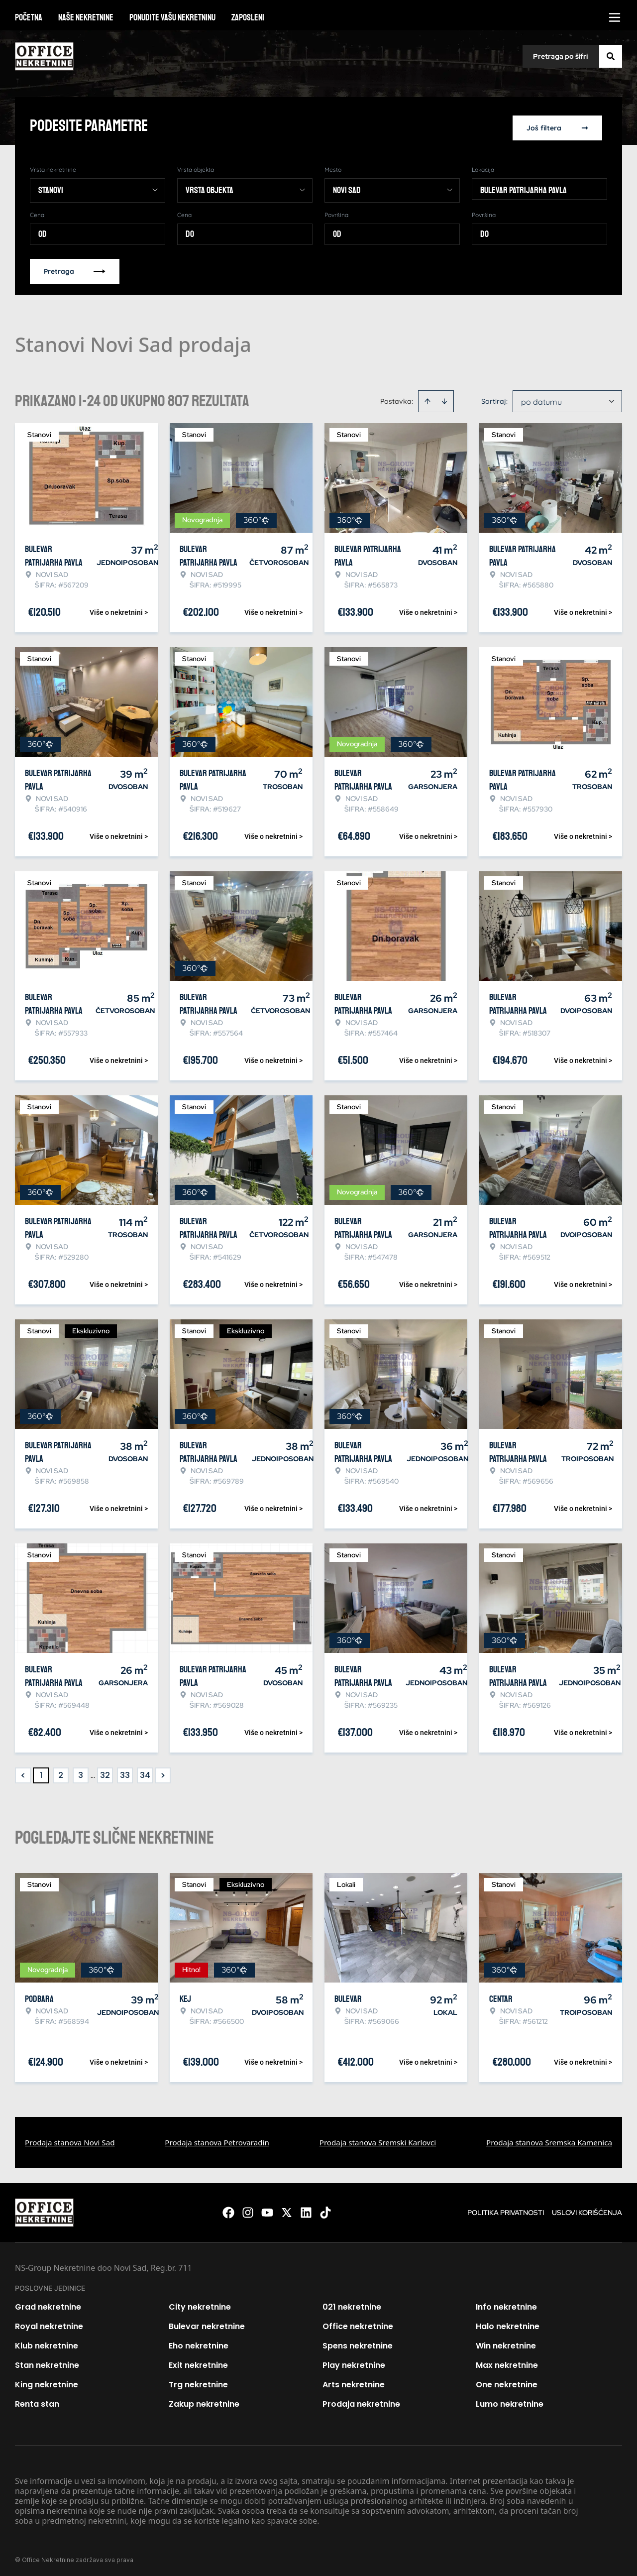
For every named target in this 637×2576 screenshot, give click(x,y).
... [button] (93, 1771)
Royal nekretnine (49, 2323)
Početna (28, 17)
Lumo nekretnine (509, 2400)
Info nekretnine (506, 2303)
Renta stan (37, 2400)
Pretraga (75, 267)
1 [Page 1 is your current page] (41, 1771)
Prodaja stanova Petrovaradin (217, 2139)
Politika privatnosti (505, 2209)
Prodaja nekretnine (361, 2400)
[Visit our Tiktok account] (325, 2209)
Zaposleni (247, 17)
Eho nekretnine (198, 2342)
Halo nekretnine (507, 2323)
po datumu (541, 398)
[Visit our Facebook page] (228, 2209)
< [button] (23, 1772)
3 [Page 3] (80, 1771)
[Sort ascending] (427, 398)
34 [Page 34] (145, 1771)
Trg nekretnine (198, 2381)
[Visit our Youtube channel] (267, 2209)
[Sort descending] (444, 398)
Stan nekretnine (47, 2361)
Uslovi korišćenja (587, 2209)
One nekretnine (506, 2381)
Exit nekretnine (198, 2361)
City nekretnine (200, 2303)
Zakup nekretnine (204, 2400)
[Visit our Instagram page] (248, 2209)
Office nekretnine (357, 2323)
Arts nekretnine (353, 2381)
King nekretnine (46, 2381)
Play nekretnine (353, 2361)
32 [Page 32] (105, 1771)
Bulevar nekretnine (207, 2323)
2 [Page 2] (60, 1771)
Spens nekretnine (357, 2342)
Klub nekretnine (46, 2342)
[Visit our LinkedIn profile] (306, 2209)
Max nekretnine (507, 2361)
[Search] (610, 56)
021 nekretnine (351, 2303)
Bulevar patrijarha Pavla (523, 186)
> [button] (163, 1772)
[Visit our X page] (287, 2209)
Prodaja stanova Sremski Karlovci (377, 2139)
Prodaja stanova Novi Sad (70, 2139)
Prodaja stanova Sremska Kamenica (549, 2139)
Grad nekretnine (48, 2303)
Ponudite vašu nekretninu (172, 17)
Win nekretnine (506, 2342)
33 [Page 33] (125, 1771)
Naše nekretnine (85, 17)
